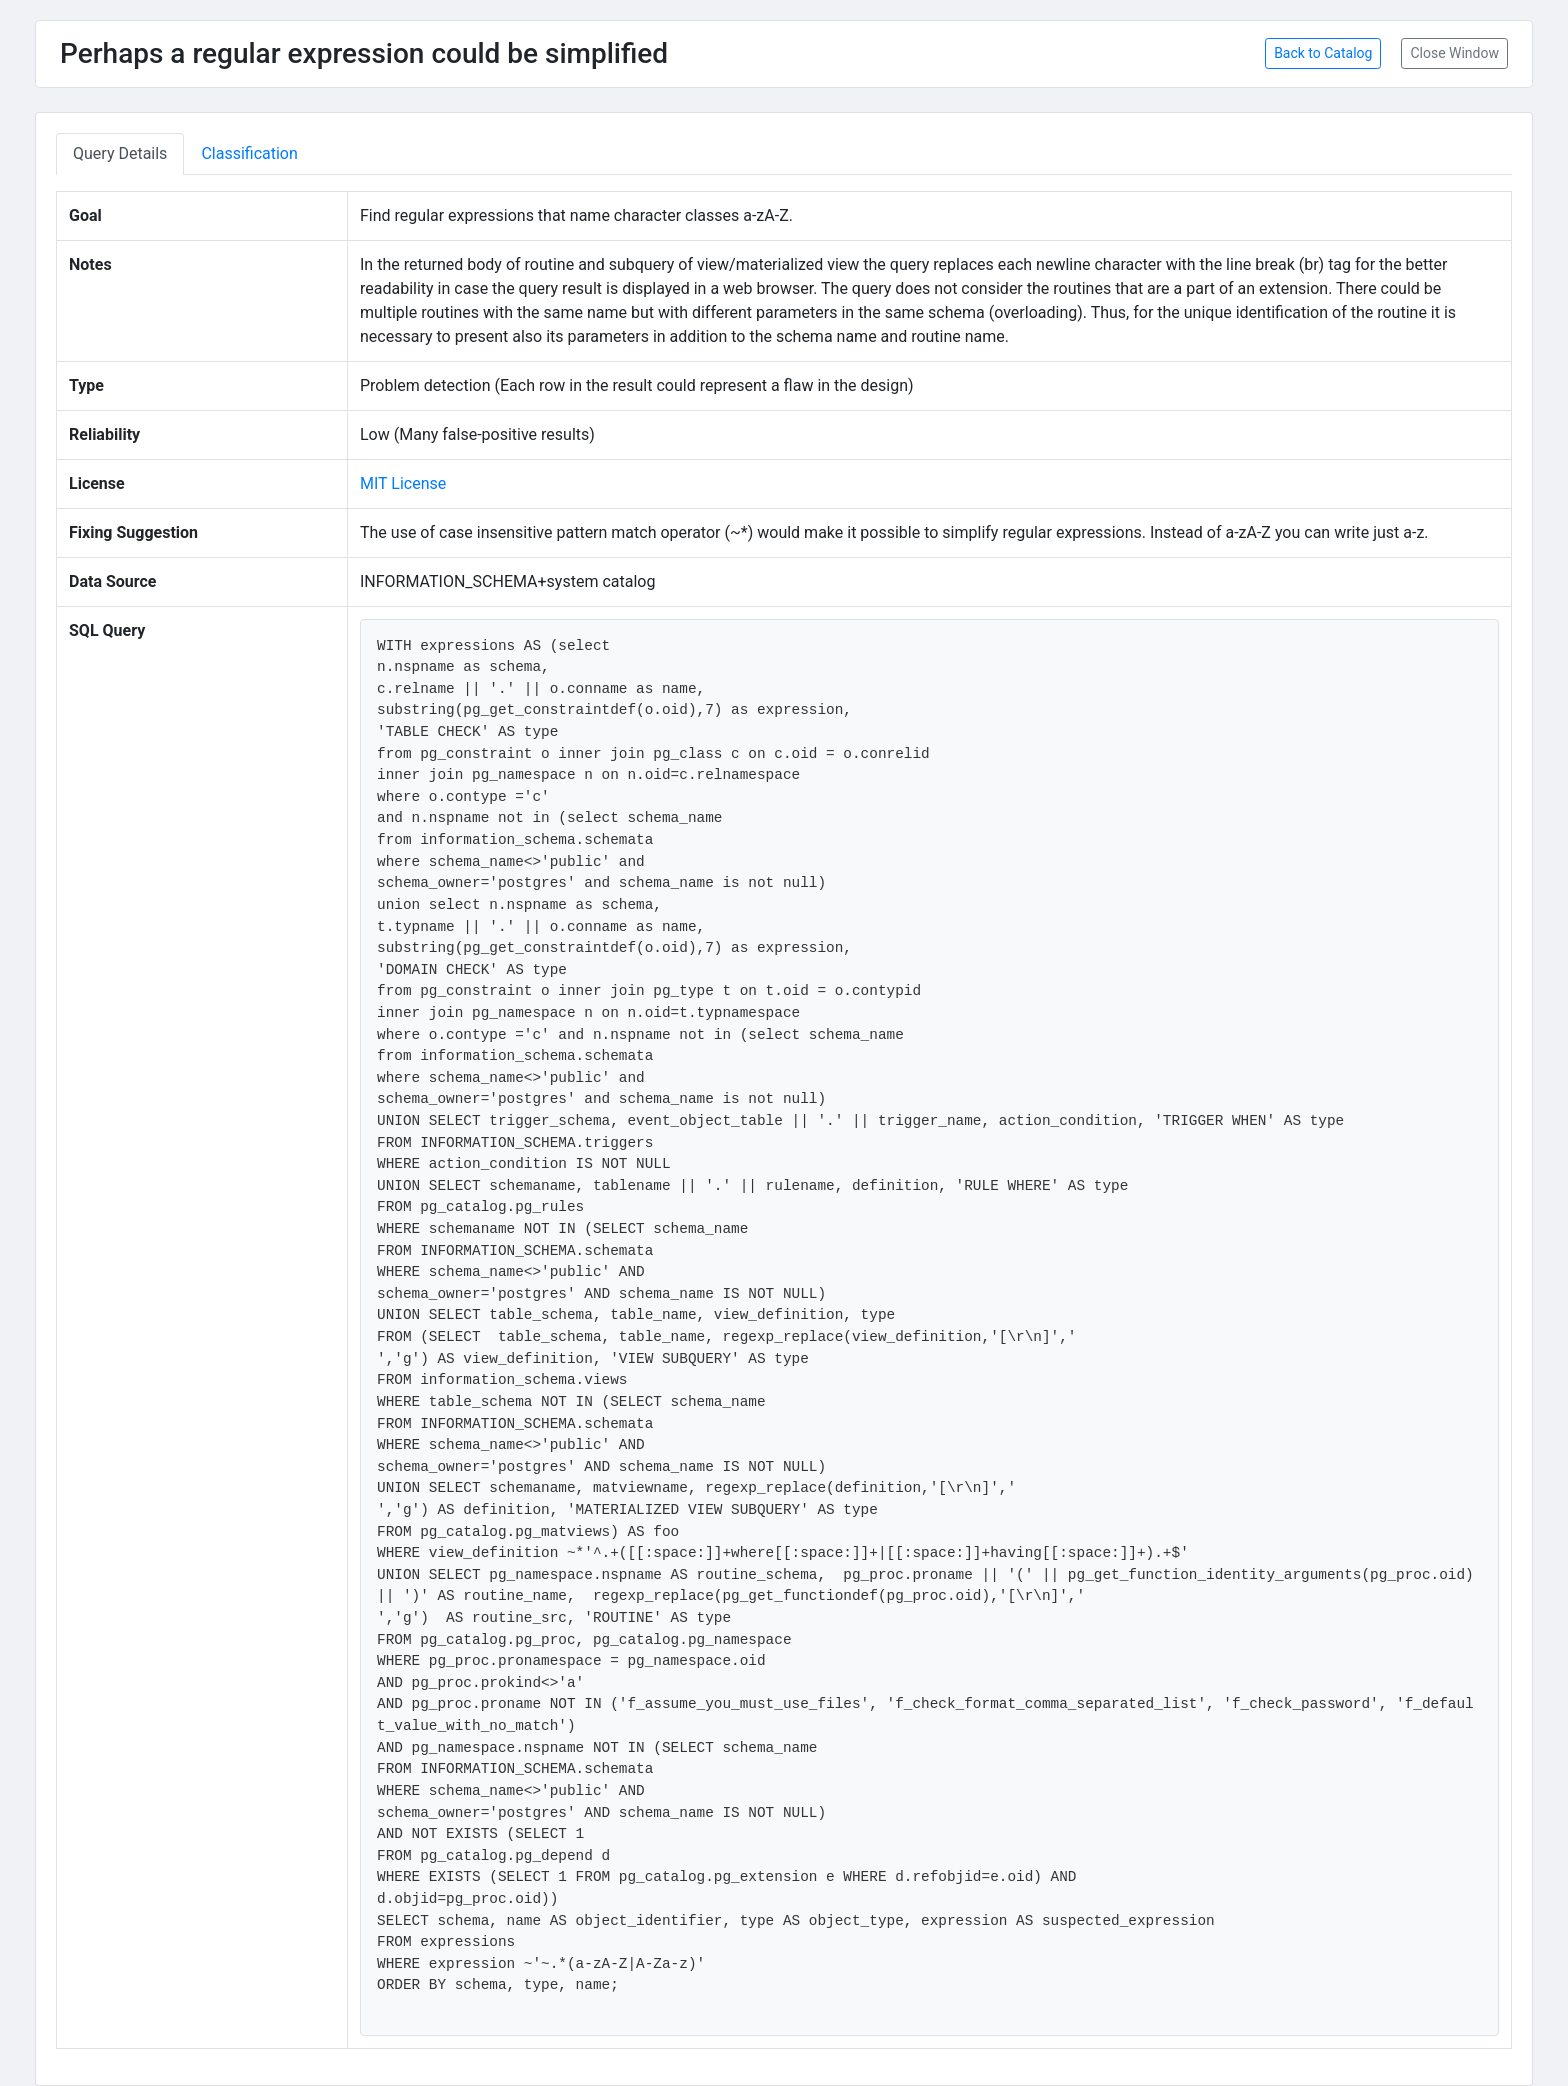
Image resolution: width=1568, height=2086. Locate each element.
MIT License (403, 483)
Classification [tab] (249, 153)
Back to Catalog (1323, 53)
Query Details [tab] (120, 153)
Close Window (1454, 53)
